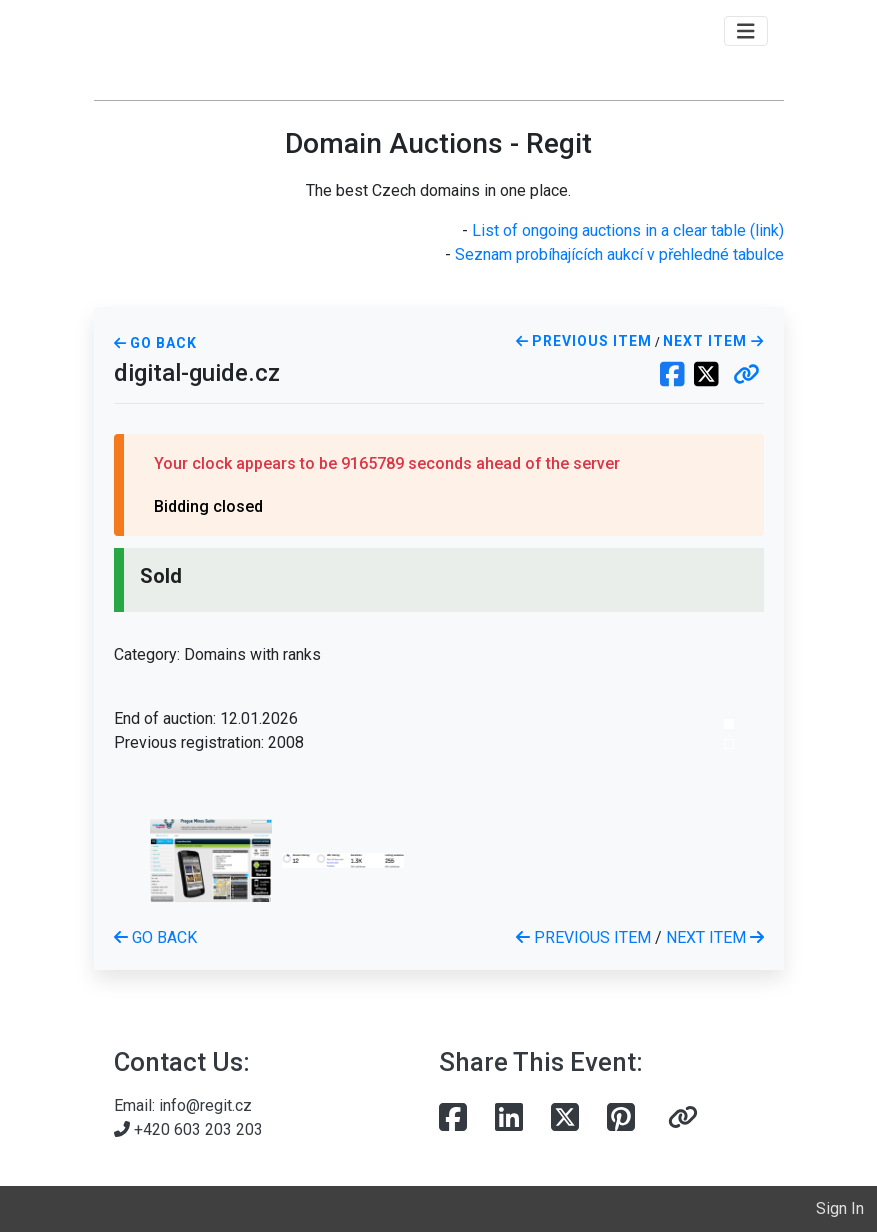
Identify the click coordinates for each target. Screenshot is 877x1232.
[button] (746, 376)
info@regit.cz (205, 1105)
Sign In (840, 1208)
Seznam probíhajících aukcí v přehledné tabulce (619, 254)
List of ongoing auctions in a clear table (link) (628, 230)
